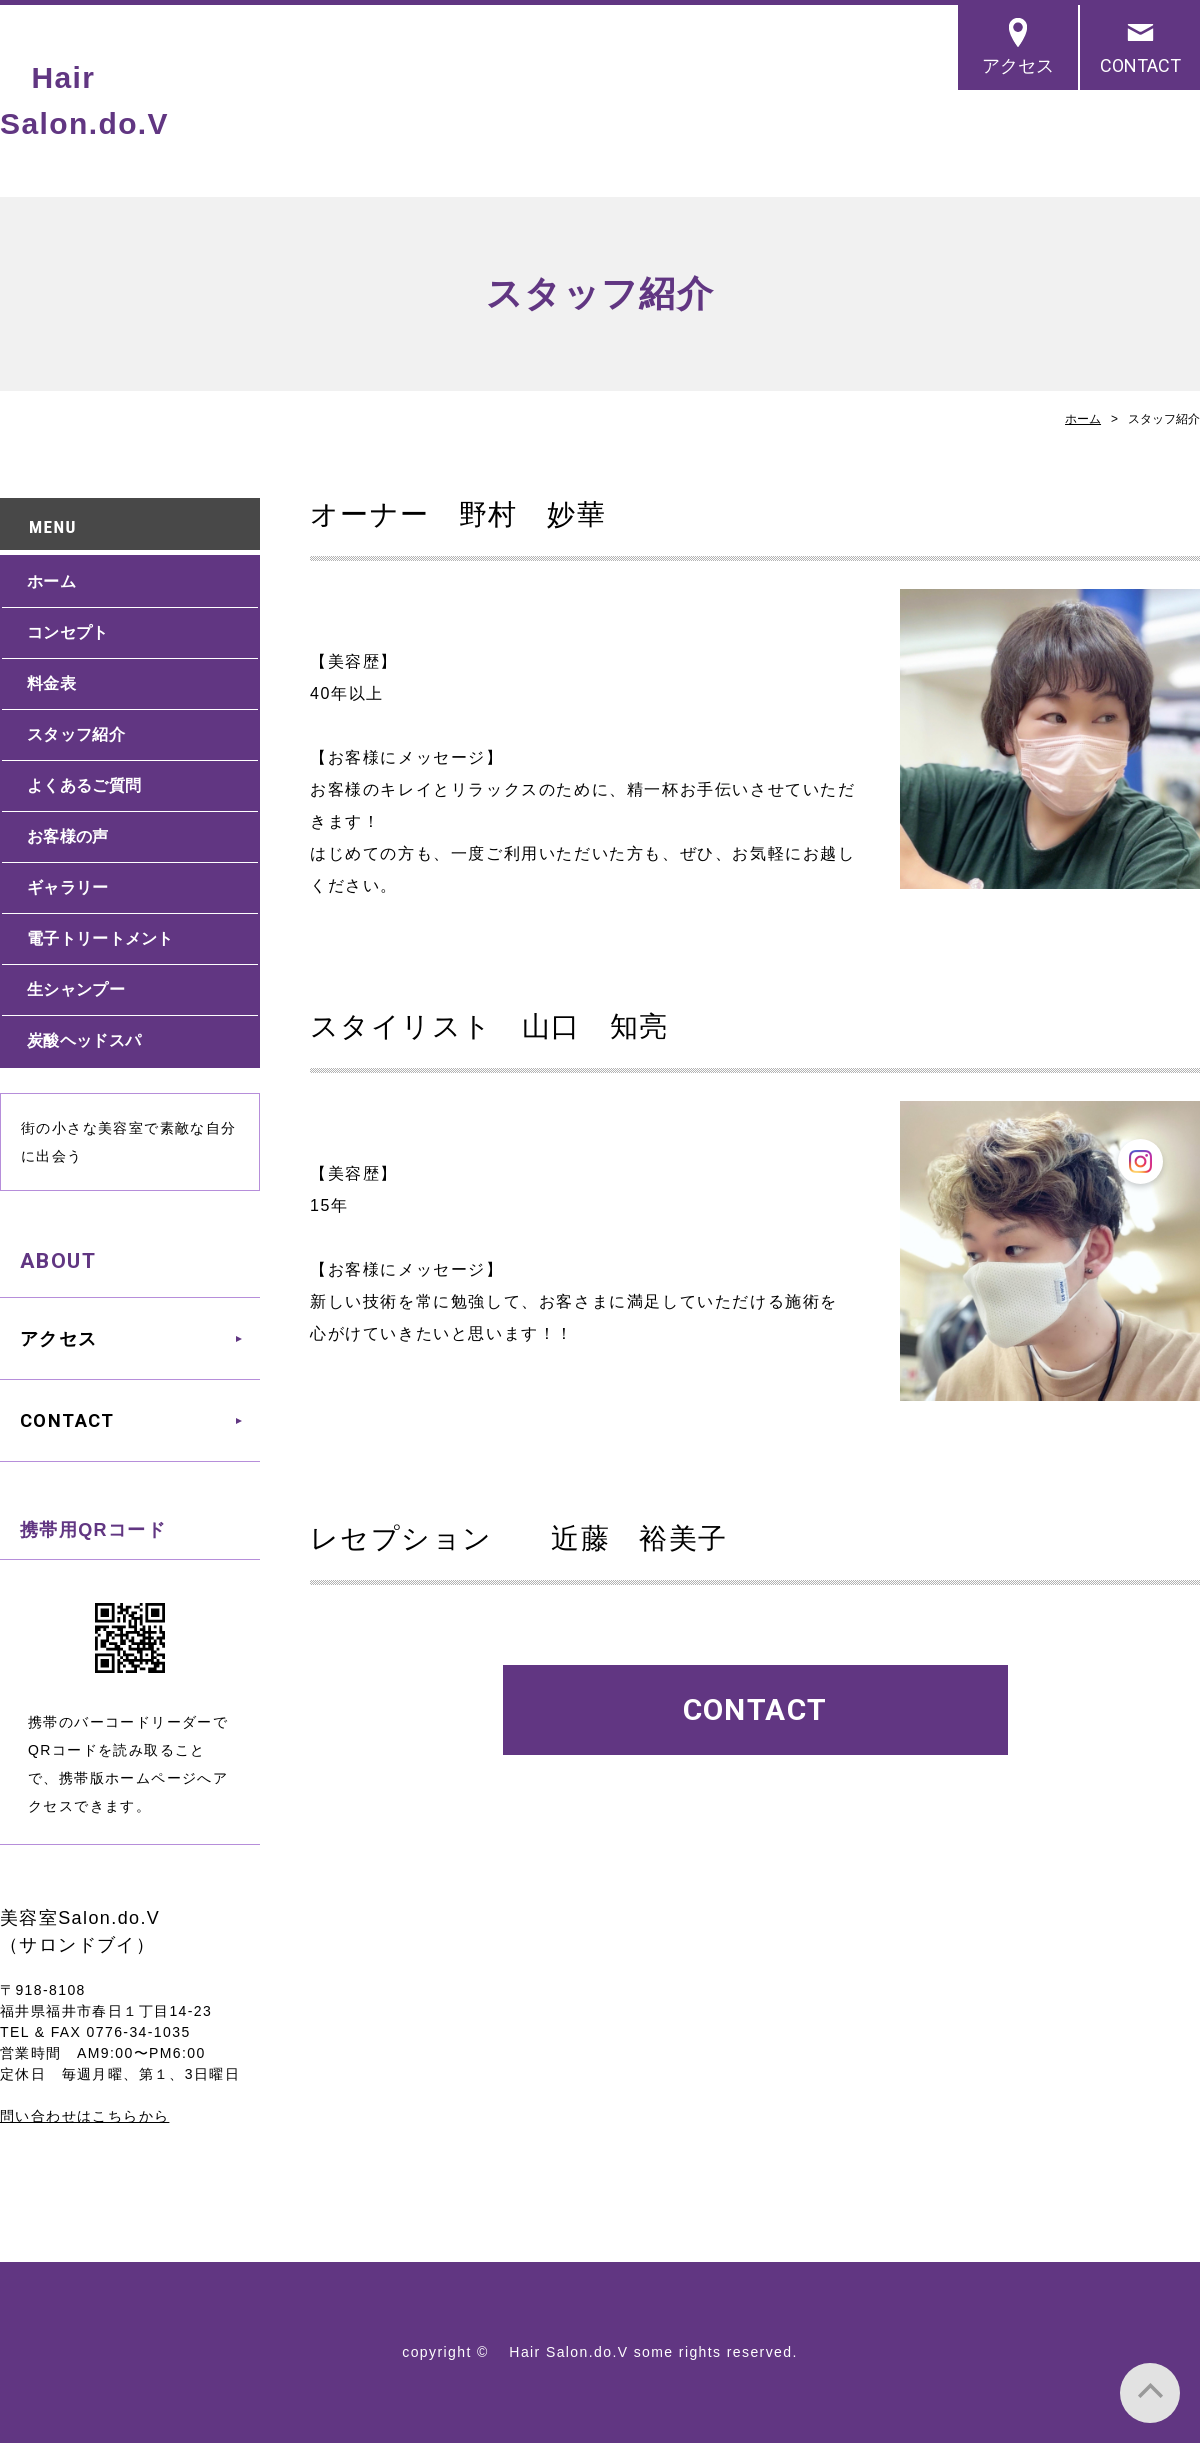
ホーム (1083, 419)
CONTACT (1140, 65)
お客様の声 (68, 836)
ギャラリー (68, 887)
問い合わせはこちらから (84, 2116)
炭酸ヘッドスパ (84, 1040)
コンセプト (68, 632)
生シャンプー (76, 989)
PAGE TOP (1150, 2393)
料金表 (51, 683)
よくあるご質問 (84, 785)
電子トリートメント (100, 938)
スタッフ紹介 (76, 734)
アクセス (1018, 65)
